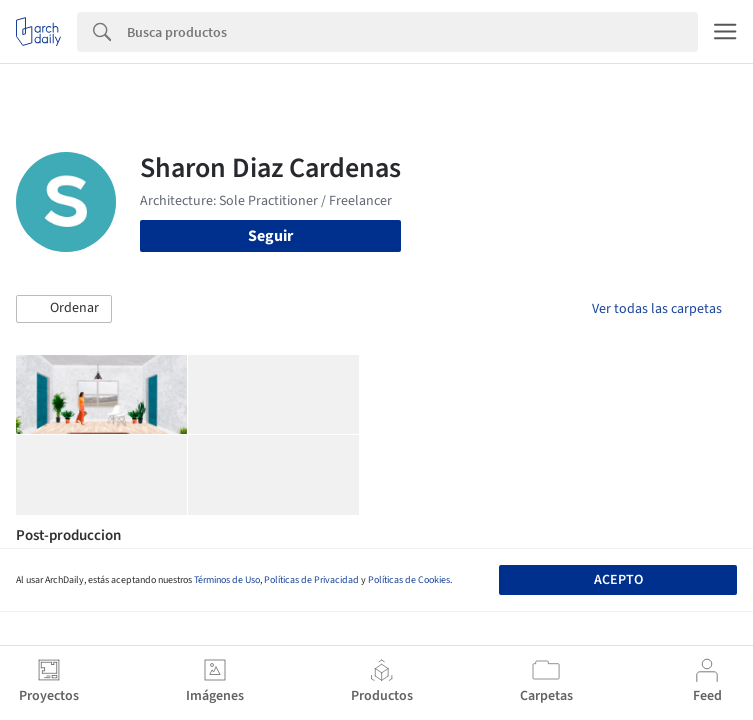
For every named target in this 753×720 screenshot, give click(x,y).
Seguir (270, 236)
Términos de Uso (227, 580)
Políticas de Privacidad (311, 580)
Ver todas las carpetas (657, 309)
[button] (64, 309)
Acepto (618, 580)
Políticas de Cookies (409, 580)
